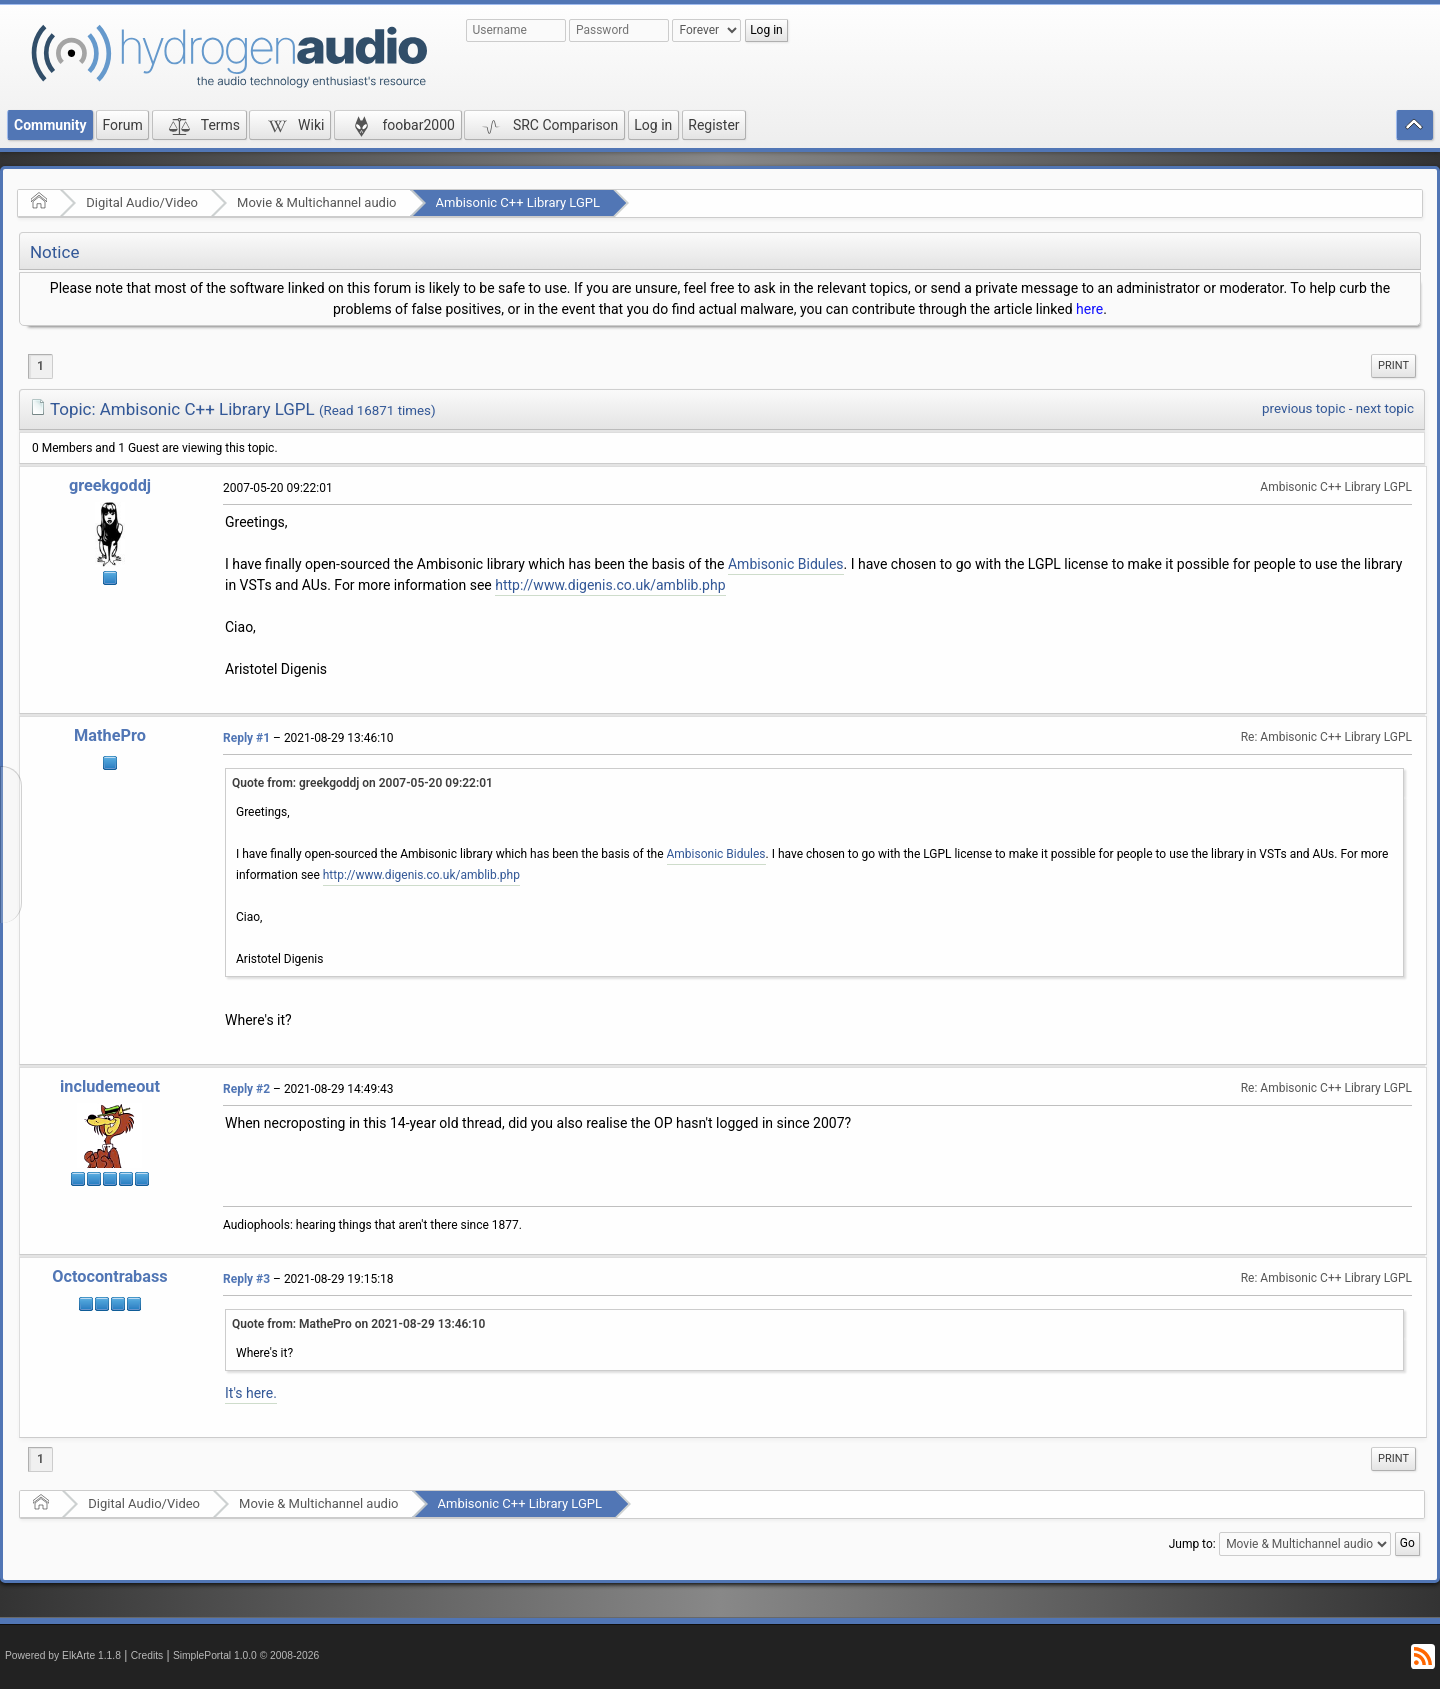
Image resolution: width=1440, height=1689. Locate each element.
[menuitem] (1393, 366)
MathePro (110, 735)
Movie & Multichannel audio (316, 202)
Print (1393, 365)
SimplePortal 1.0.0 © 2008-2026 (246, 1655)
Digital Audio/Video (142, 202)
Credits (147, 1655)
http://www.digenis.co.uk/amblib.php (610, 585)
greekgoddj (110, 485)
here (1089, 309)
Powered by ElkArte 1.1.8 (63, 1655)
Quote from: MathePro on (358, 1324)
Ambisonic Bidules (786, 564)
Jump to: (1192, 1544)
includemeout (110, 1086)
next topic (1385, 408)
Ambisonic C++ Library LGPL (518, 202)
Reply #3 (246, 1279)
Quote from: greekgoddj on (362, 783)
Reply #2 (246, 1089)
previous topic (1303, 408)
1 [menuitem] (40, 366)
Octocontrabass (109, 1276)
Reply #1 (246, 738)
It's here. (251, 1393)
